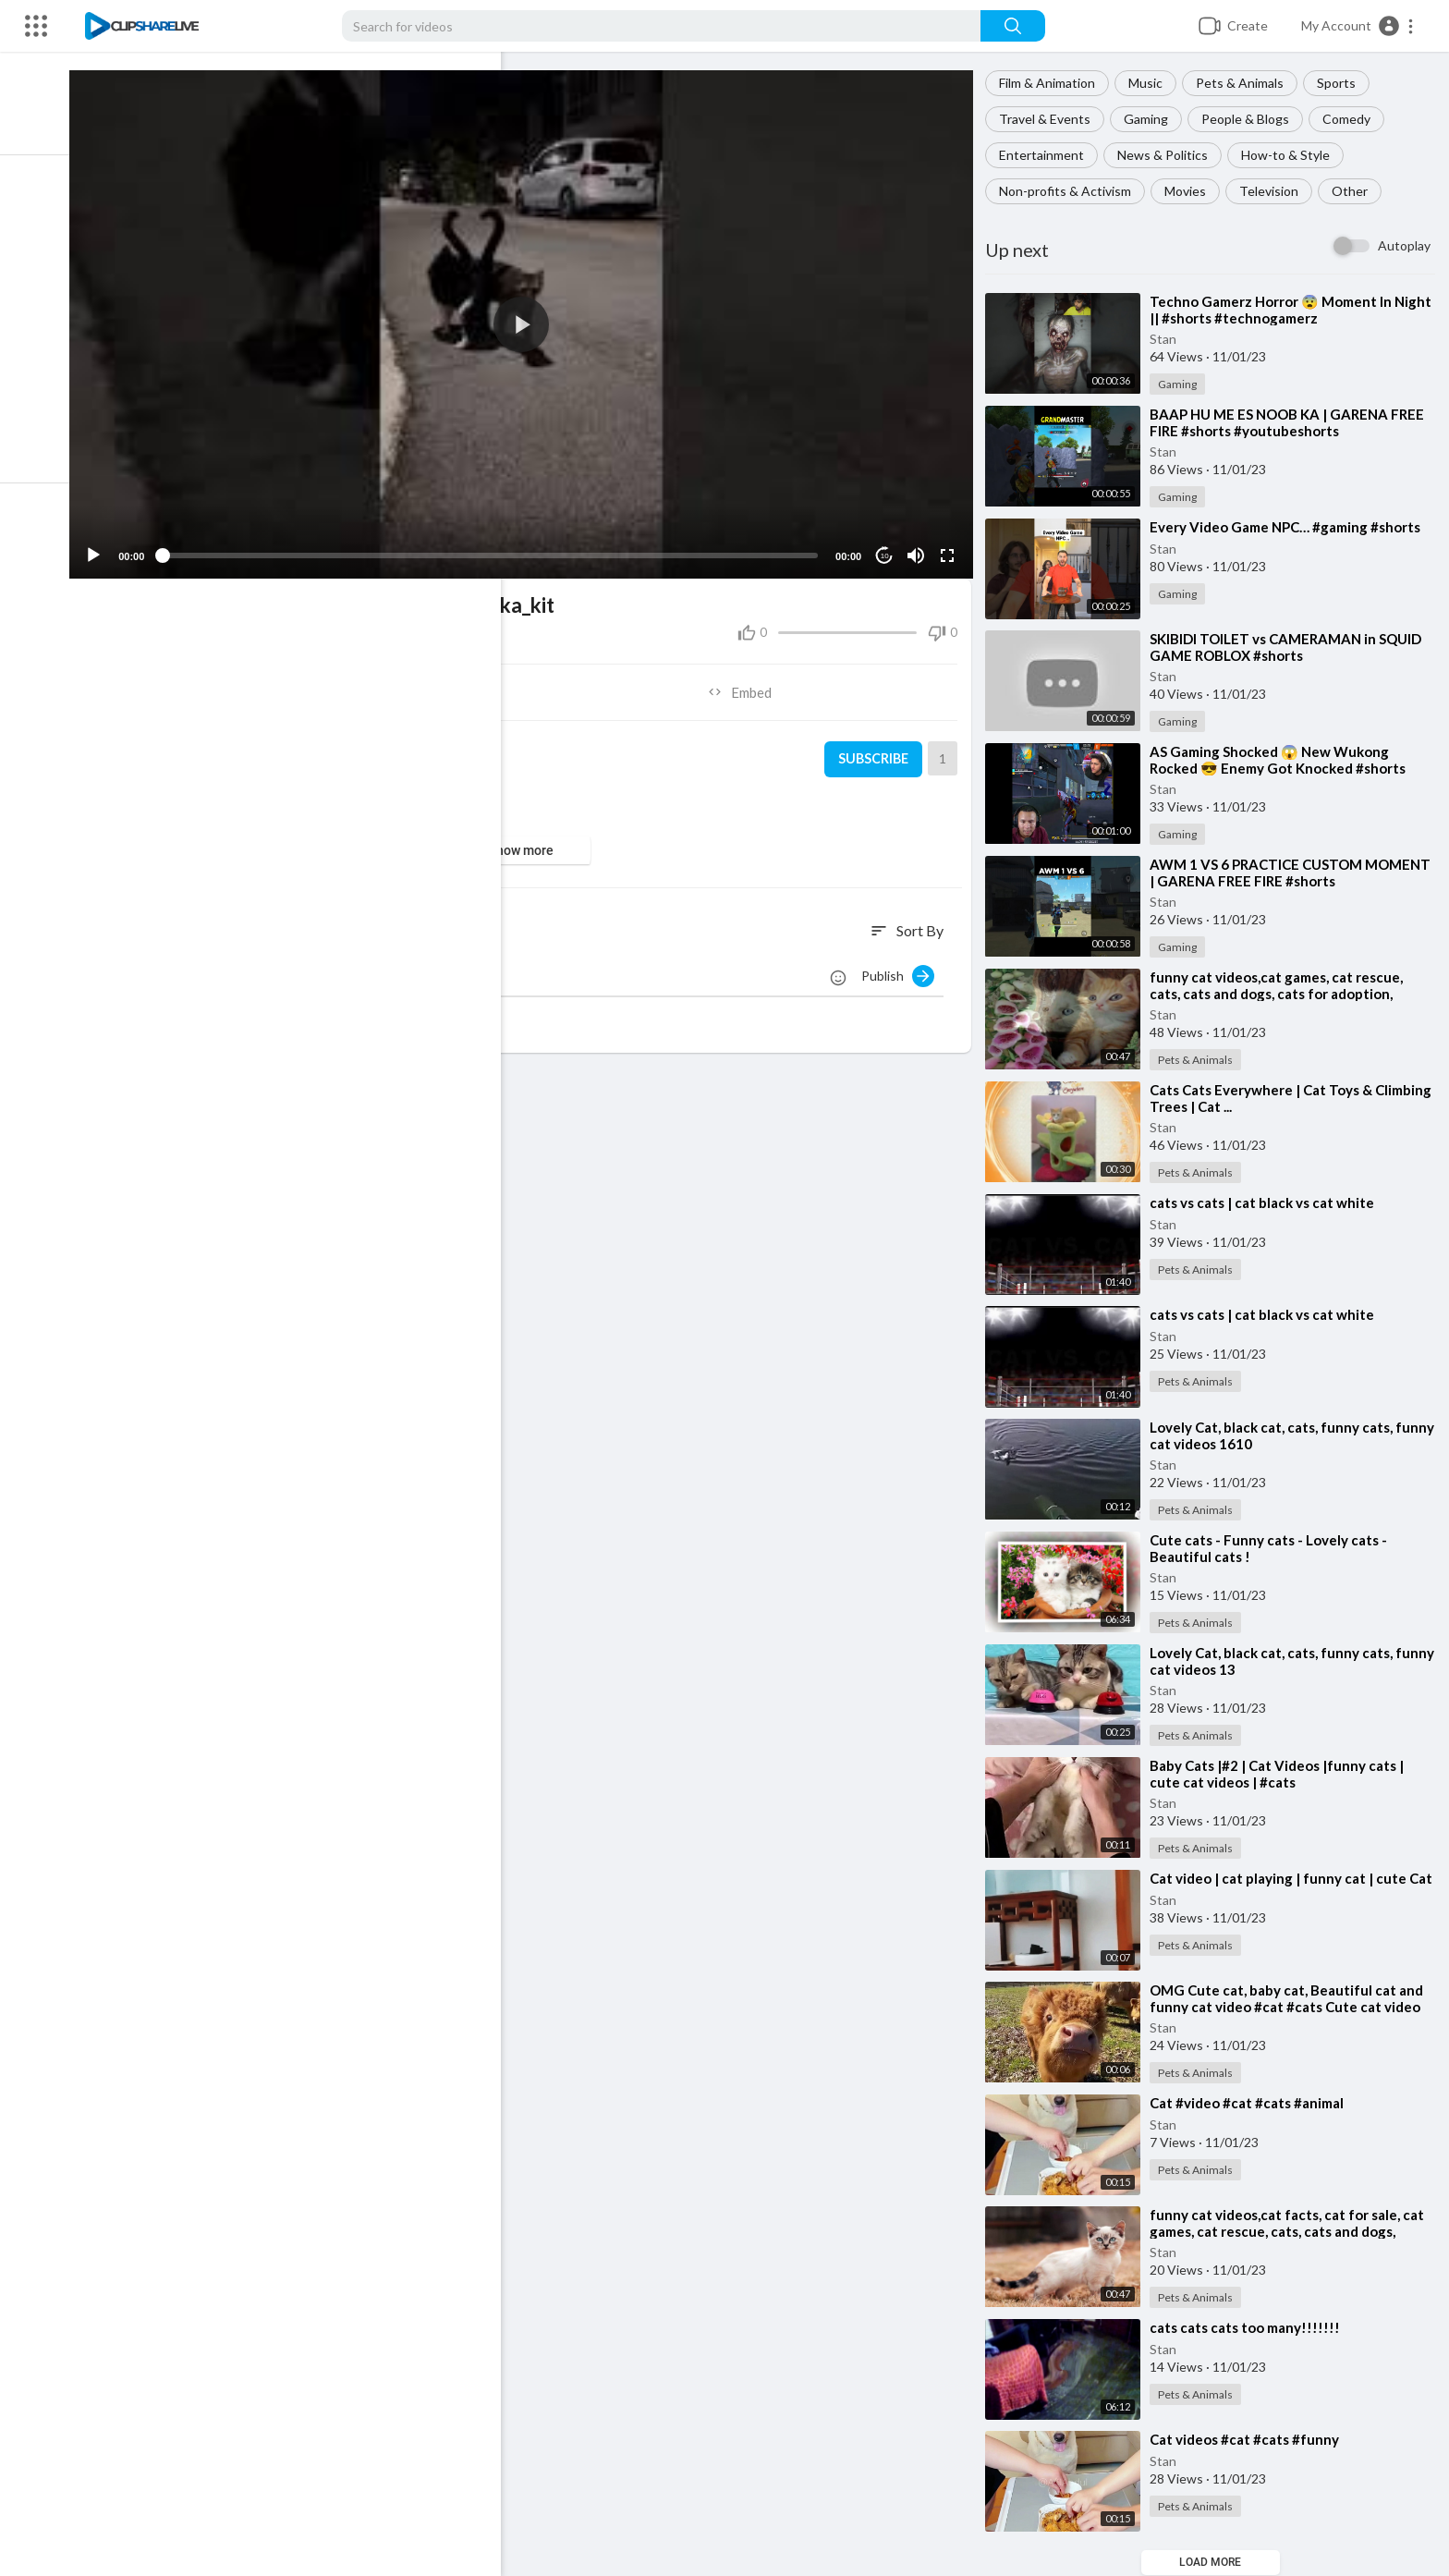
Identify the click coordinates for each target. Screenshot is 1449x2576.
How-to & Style (1291, 155)
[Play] (112, 547)
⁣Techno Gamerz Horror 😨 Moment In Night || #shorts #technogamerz (1276, 309)
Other (1355, 191)
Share (316, 684)
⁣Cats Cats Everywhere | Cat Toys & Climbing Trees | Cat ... (1266, 1098)
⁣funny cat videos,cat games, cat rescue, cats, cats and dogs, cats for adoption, (1281, 985)
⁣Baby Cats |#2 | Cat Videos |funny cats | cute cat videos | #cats (1282, 1773)
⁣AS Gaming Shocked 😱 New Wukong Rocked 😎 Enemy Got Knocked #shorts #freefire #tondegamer (1283, 768)
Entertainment (1047, 155)
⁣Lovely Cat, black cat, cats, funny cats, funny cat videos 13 (1276, 1661)
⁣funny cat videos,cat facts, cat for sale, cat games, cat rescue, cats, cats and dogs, (1292, 2223)
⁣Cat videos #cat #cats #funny (1250, 2440)
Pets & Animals (1245, 83)
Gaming (1151, 119)
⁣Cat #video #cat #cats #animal (1252, 2103)
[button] (1358, 26)
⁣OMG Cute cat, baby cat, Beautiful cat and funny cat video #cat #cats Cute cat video (1292, 1999)
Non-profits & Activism (1071, 191)
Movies (1191, 191)
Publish (903, 968)
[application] (532, 320)
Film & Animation (1053, 83)
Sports (1341, 83)
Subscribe (875, 751)
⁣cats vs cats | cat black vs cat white (1267, 1202)
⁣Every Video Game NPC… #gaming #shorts (1290, 527)
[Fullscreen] (951, 547)
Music (1151, 83)
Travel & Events (1050, 119)
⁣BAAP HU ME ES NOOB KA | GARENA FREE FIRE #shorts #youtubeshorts (1292, 422)
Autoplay (1404, 245)
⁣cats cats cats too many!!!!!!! (1250, 2328)
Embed (748, 684)
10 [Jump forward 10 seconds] (888, 547)
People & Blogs (1251, 119)
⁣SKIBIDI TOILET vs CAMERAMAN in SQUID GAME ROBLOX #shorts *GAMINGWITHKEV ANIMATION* (1291, 655)
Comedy (1352, 119)
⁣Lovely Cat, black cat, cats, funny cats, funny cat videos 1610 (1276, 1435)
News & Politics (1168, 155)
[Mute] (919, 547)
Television (1274, 191)
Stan (1168, 339)
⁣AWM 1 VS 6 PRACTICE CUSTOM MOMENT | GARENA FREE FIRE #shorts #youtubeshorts (1282, 881)
